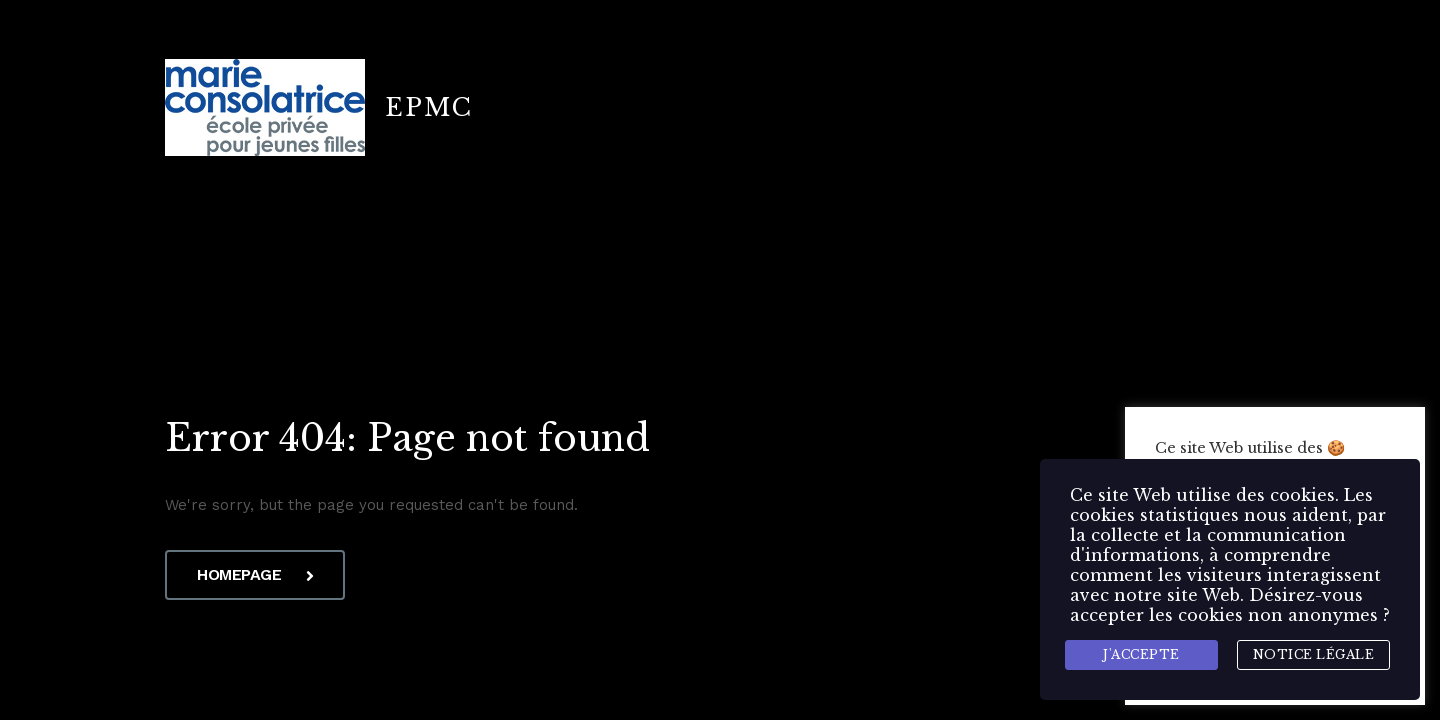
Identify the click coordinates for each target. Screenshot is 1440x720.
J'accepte (1141, 654)
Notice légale (1314, 654)
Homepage (255, 574)
